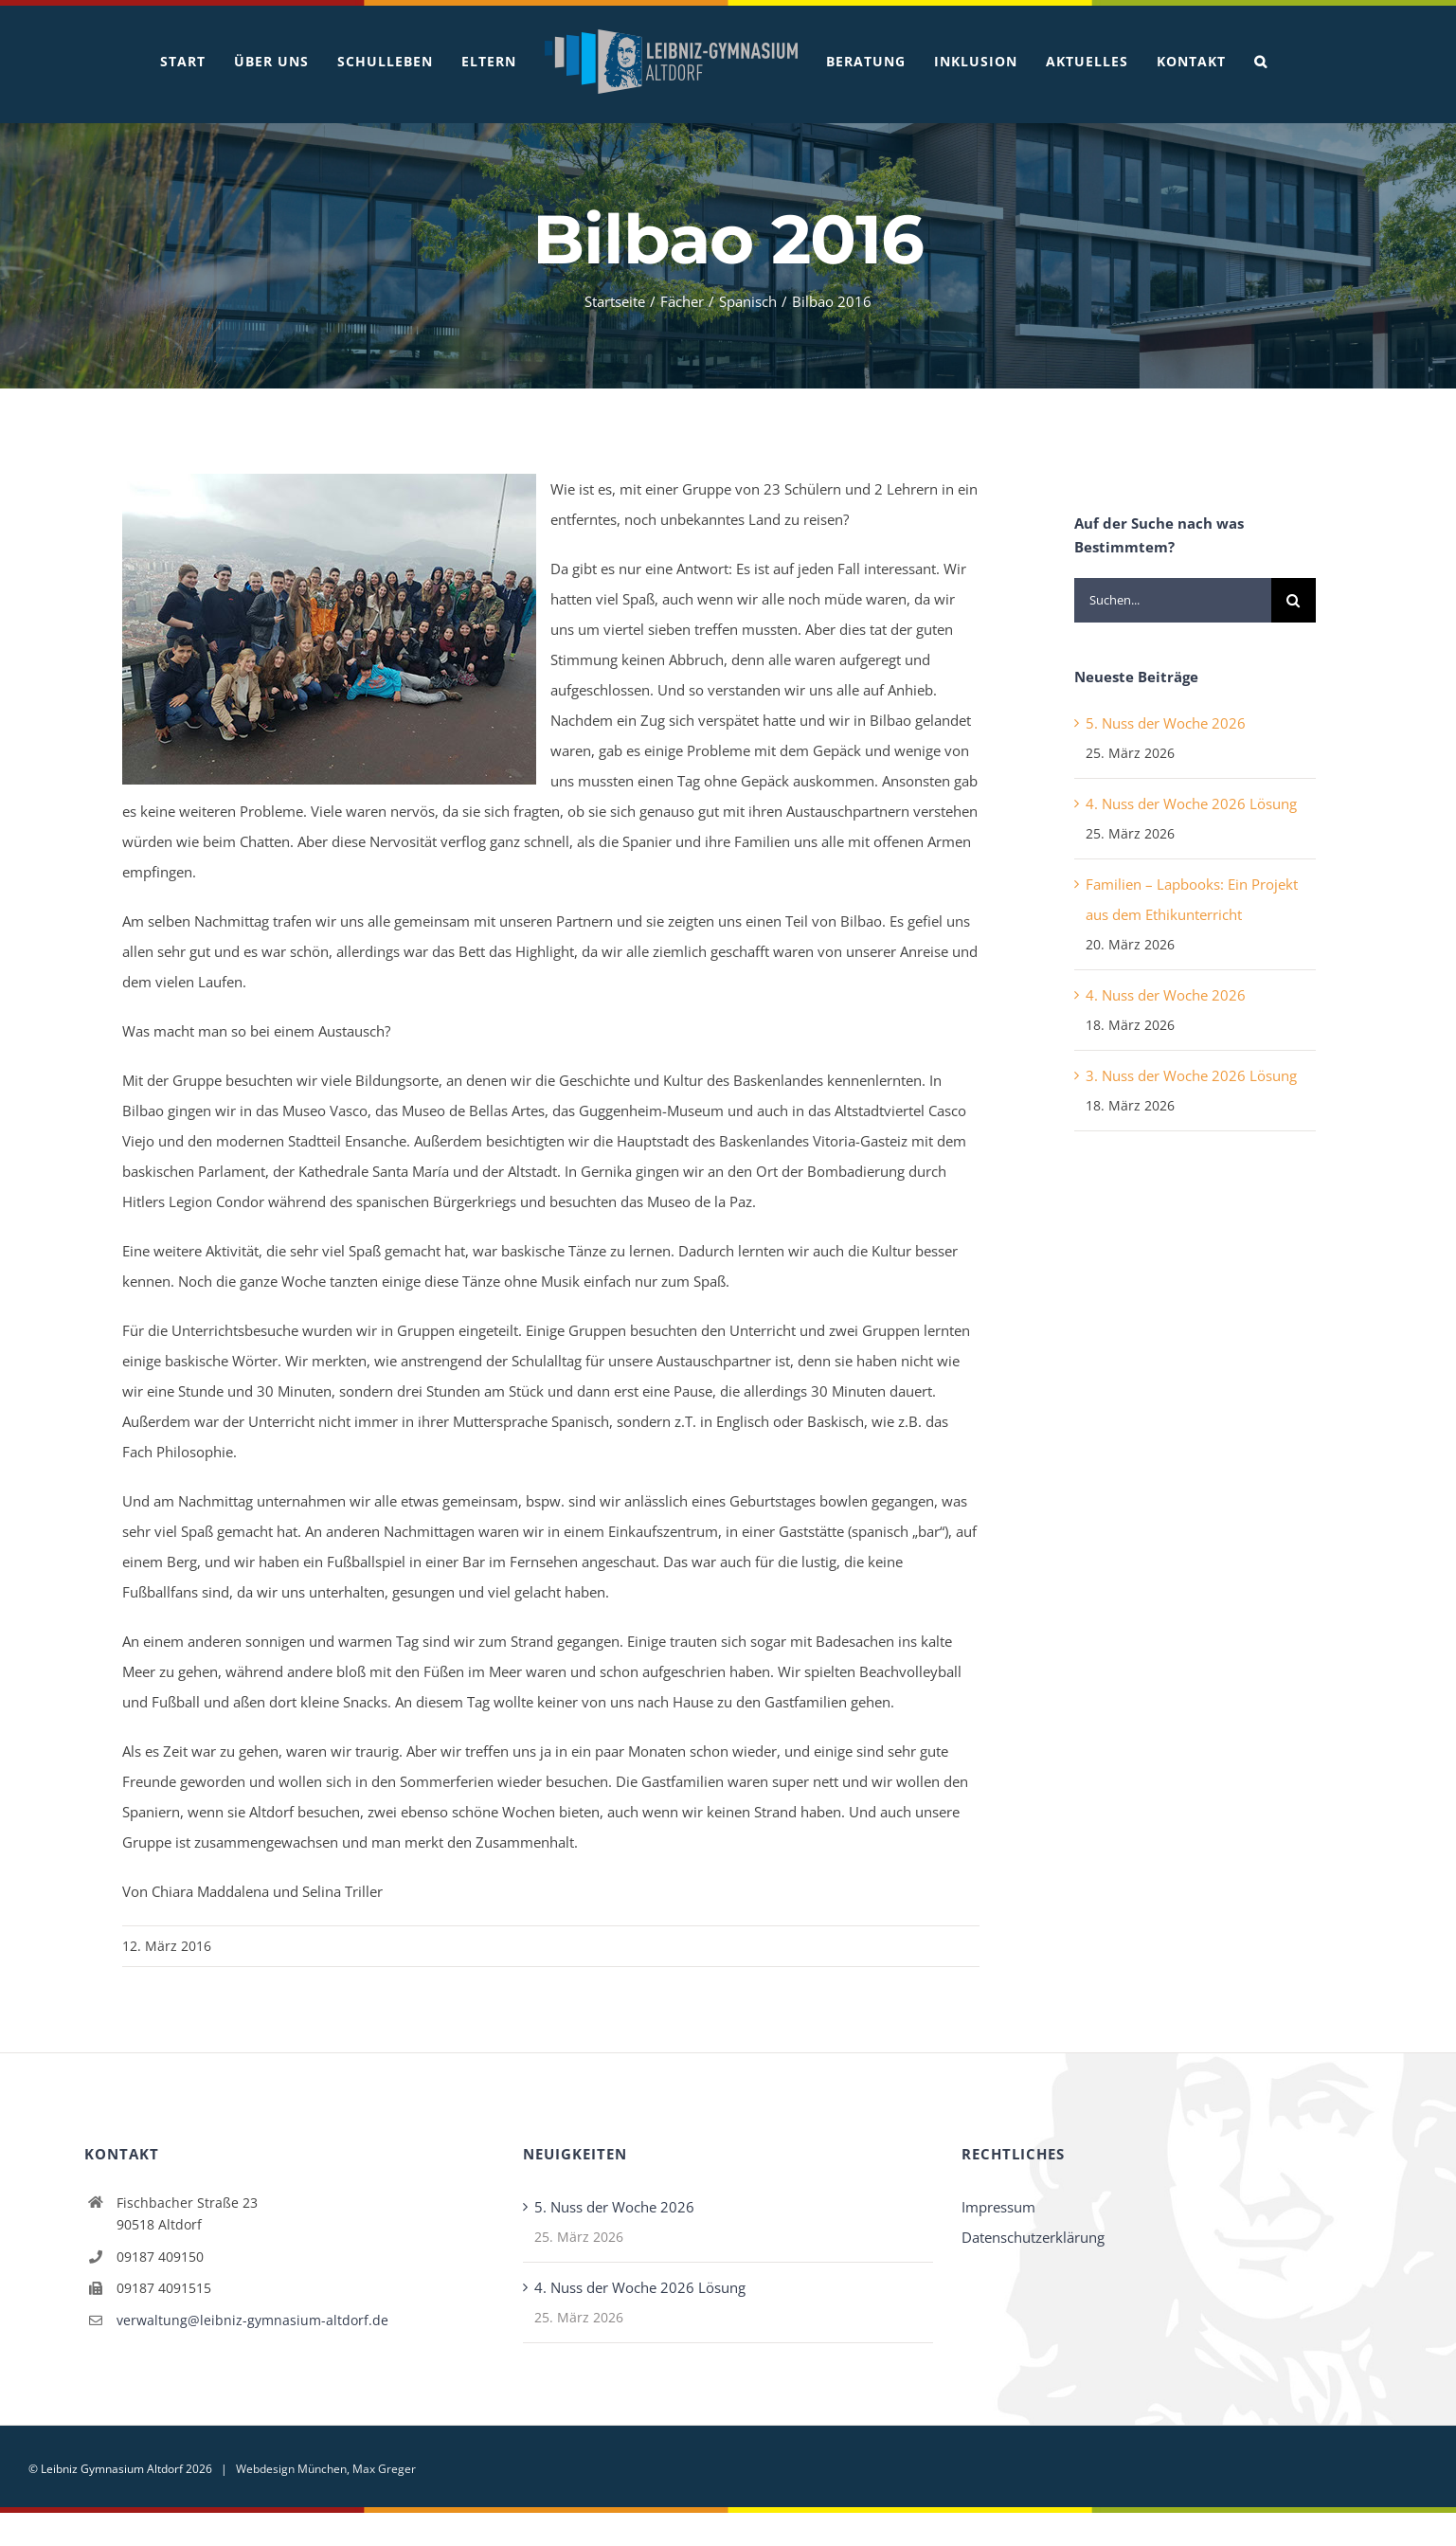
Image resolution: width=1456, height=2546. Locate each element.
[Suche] (1293, 600)
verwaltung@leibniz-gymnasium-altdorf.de (252, 2320)
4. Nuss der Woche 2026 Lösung (1191, 803)
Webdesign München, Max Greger (326, 2469)
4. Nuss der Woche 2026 (1166, 994)
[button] (1260, 61)
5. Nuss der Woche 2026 (1166, 722)
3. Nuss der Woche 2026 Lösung (1191, 1075)
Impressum (998, 2206)
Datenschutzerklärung (1033, 2237)
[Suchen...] (1172, 600)
